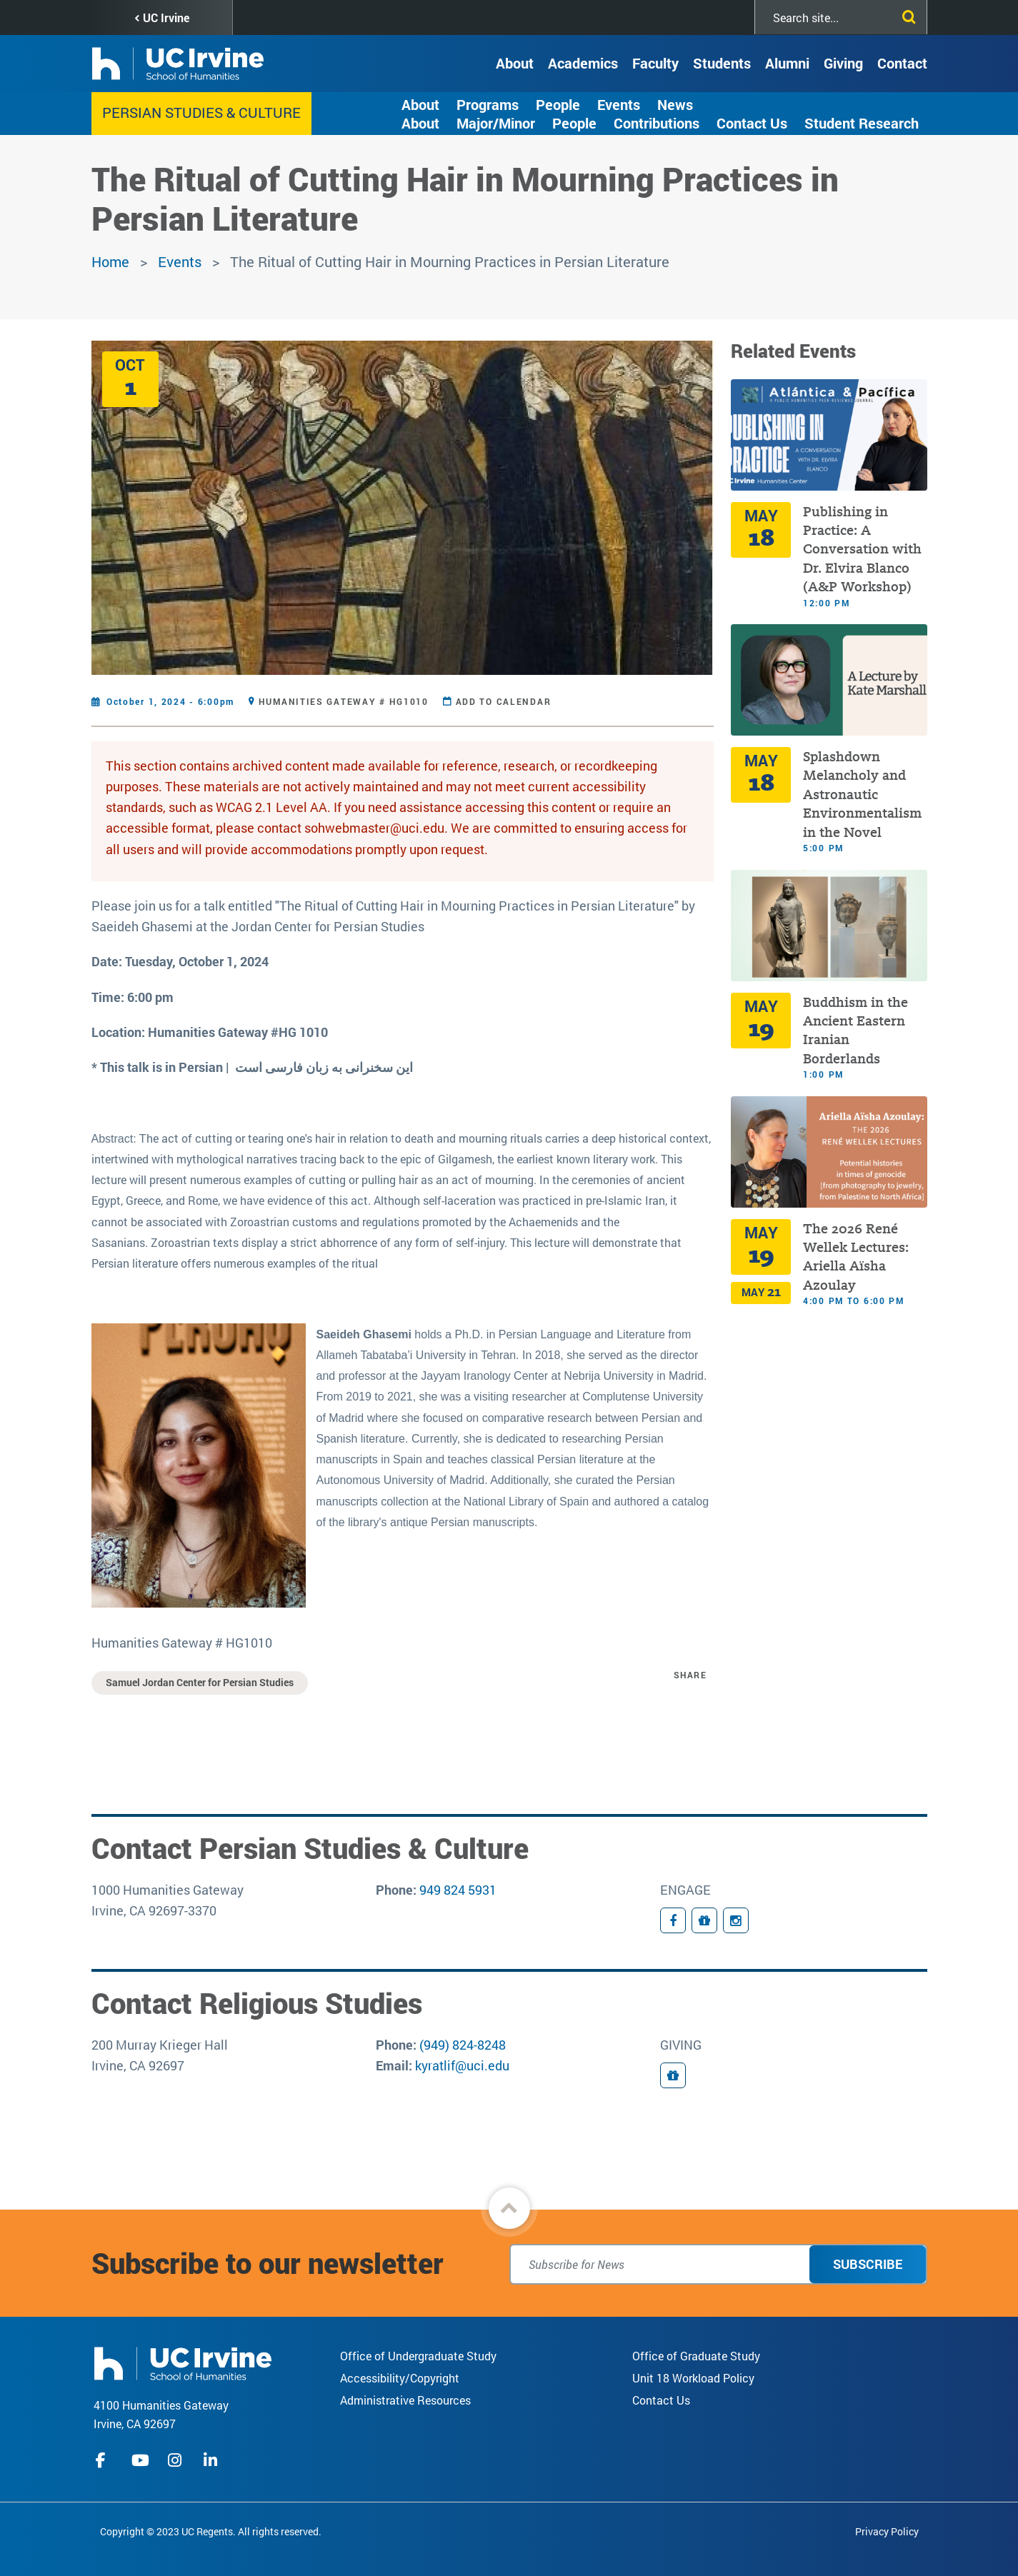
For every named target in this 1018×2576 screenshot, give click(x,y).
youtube (140, 2460)
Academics (583, 63)
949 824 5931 (457, 1889)
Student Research (861, 123)
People (558, 104)
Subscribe (867, 2263)
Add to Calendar (504, 701)
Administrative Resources (405, 2399)
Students (722, 63)
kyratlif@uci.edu (462, 2065)
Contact (902, 63)
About (515, 63)
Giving (843, 63)
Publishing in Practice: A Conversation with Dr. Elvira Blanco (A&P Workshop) (862, 549)
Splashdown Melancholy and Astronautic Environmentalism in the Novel (862, 794)
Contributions (656, 123)
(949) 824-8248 (462, 2044)
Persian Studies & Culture (201, 112)
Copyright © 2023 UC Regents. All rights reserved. (210, 2531)
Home (110, 261)
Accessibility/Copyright (399, 2377)
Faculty (655, 63)
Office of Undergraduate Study (418, 2355)
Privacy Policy (887, 2531)
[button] (509, 2208)
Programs (487, 104)
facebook (104, 2460)
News (675, 104)
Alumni (787, 63)
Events (618, 104)
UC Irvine (166, 17)
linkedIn (212, 2460)
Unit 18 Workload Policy (693, 2377)
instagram (176, 2460)
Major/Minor (495, 123)
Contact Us (752, 123)
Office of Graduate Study (696, 2355)
